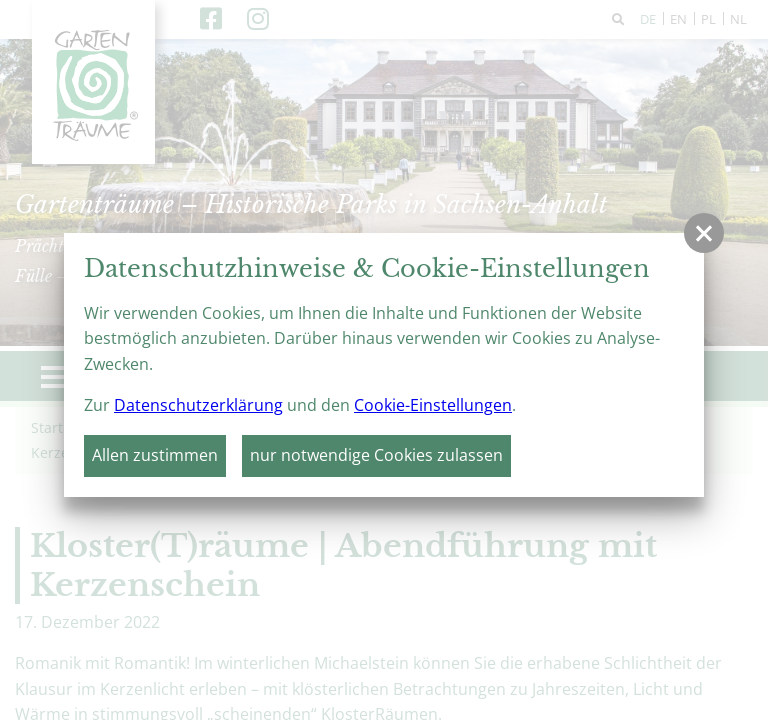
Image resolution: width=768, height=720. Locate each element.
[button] (704, 233)
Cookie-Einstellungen (433, 405)
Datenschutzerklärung (198, 405)
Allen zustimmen (155, 455)
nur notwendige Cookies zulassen (376, 455)
